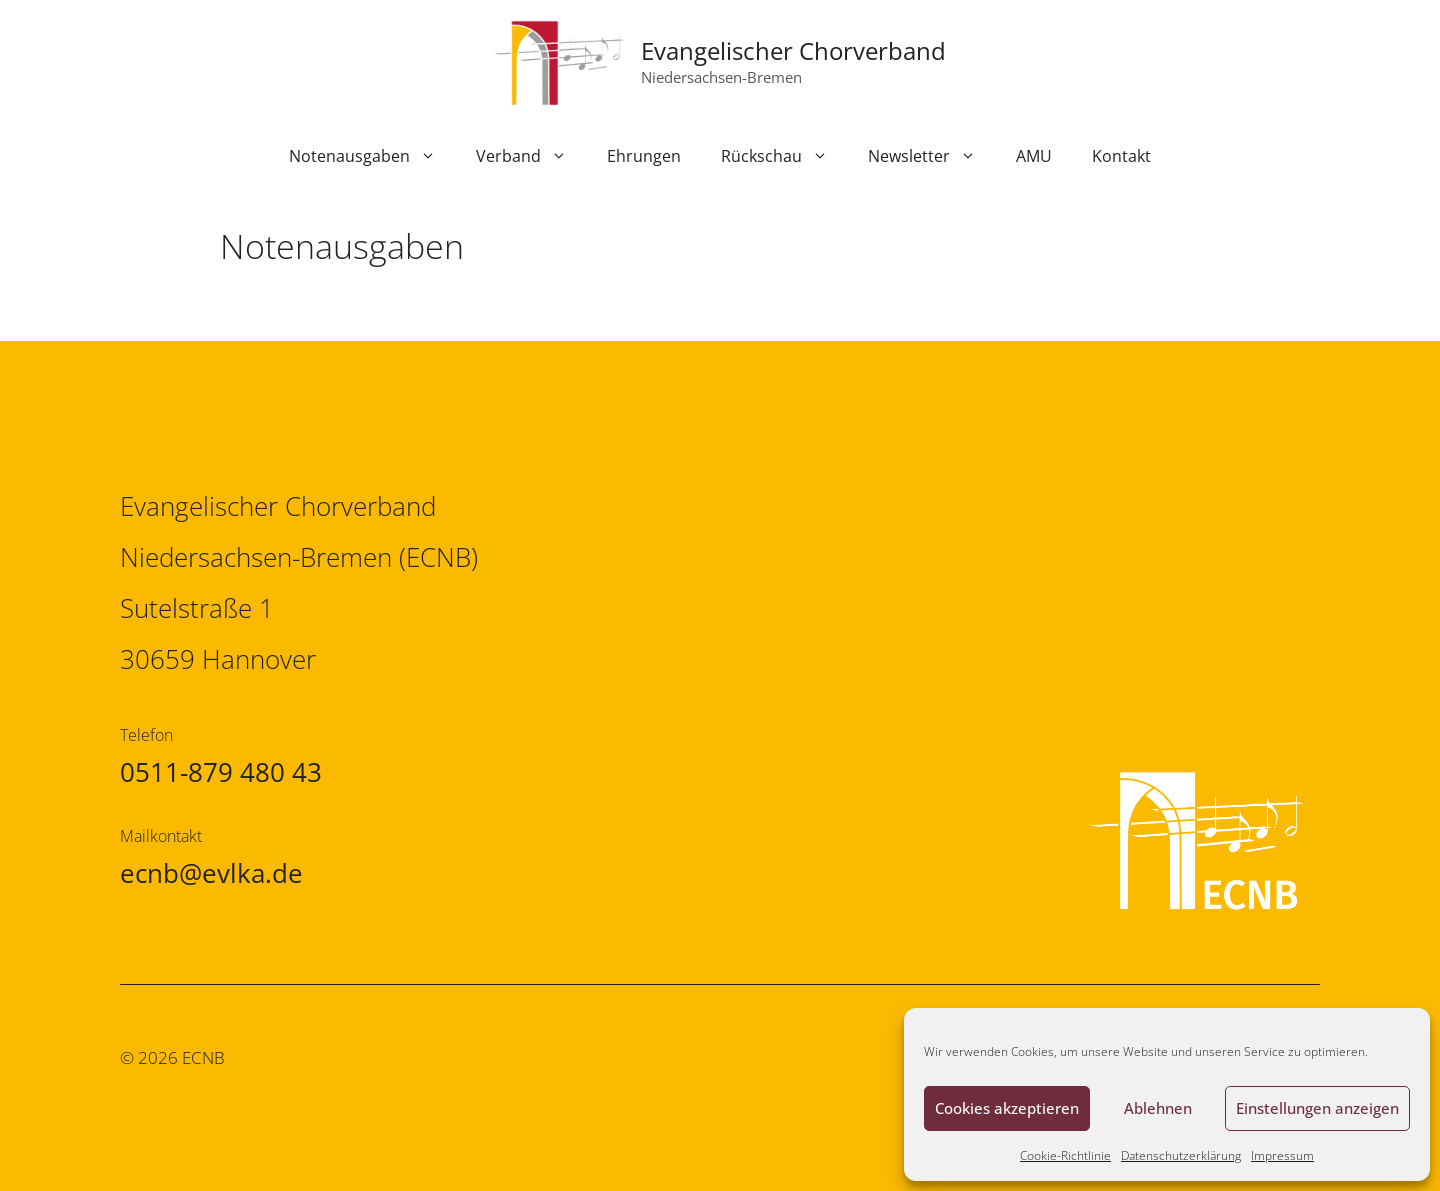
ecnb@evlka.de (211, 873)
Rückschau (784, 156)
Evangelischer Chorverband (793, 50)
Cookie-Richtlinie (1065, 1155)
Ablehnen (1158, 1108)
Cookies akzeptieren (1007, 1108)
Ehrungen (644, 156)
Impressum (1282, 1155)
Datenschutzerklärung (1181, 1155)
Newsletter (932, 156)
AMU (1034, 156)
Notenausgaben (372, 156)
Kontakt (1121, 156)
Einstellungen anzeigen (1317, 1108)
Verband (531, 156)
